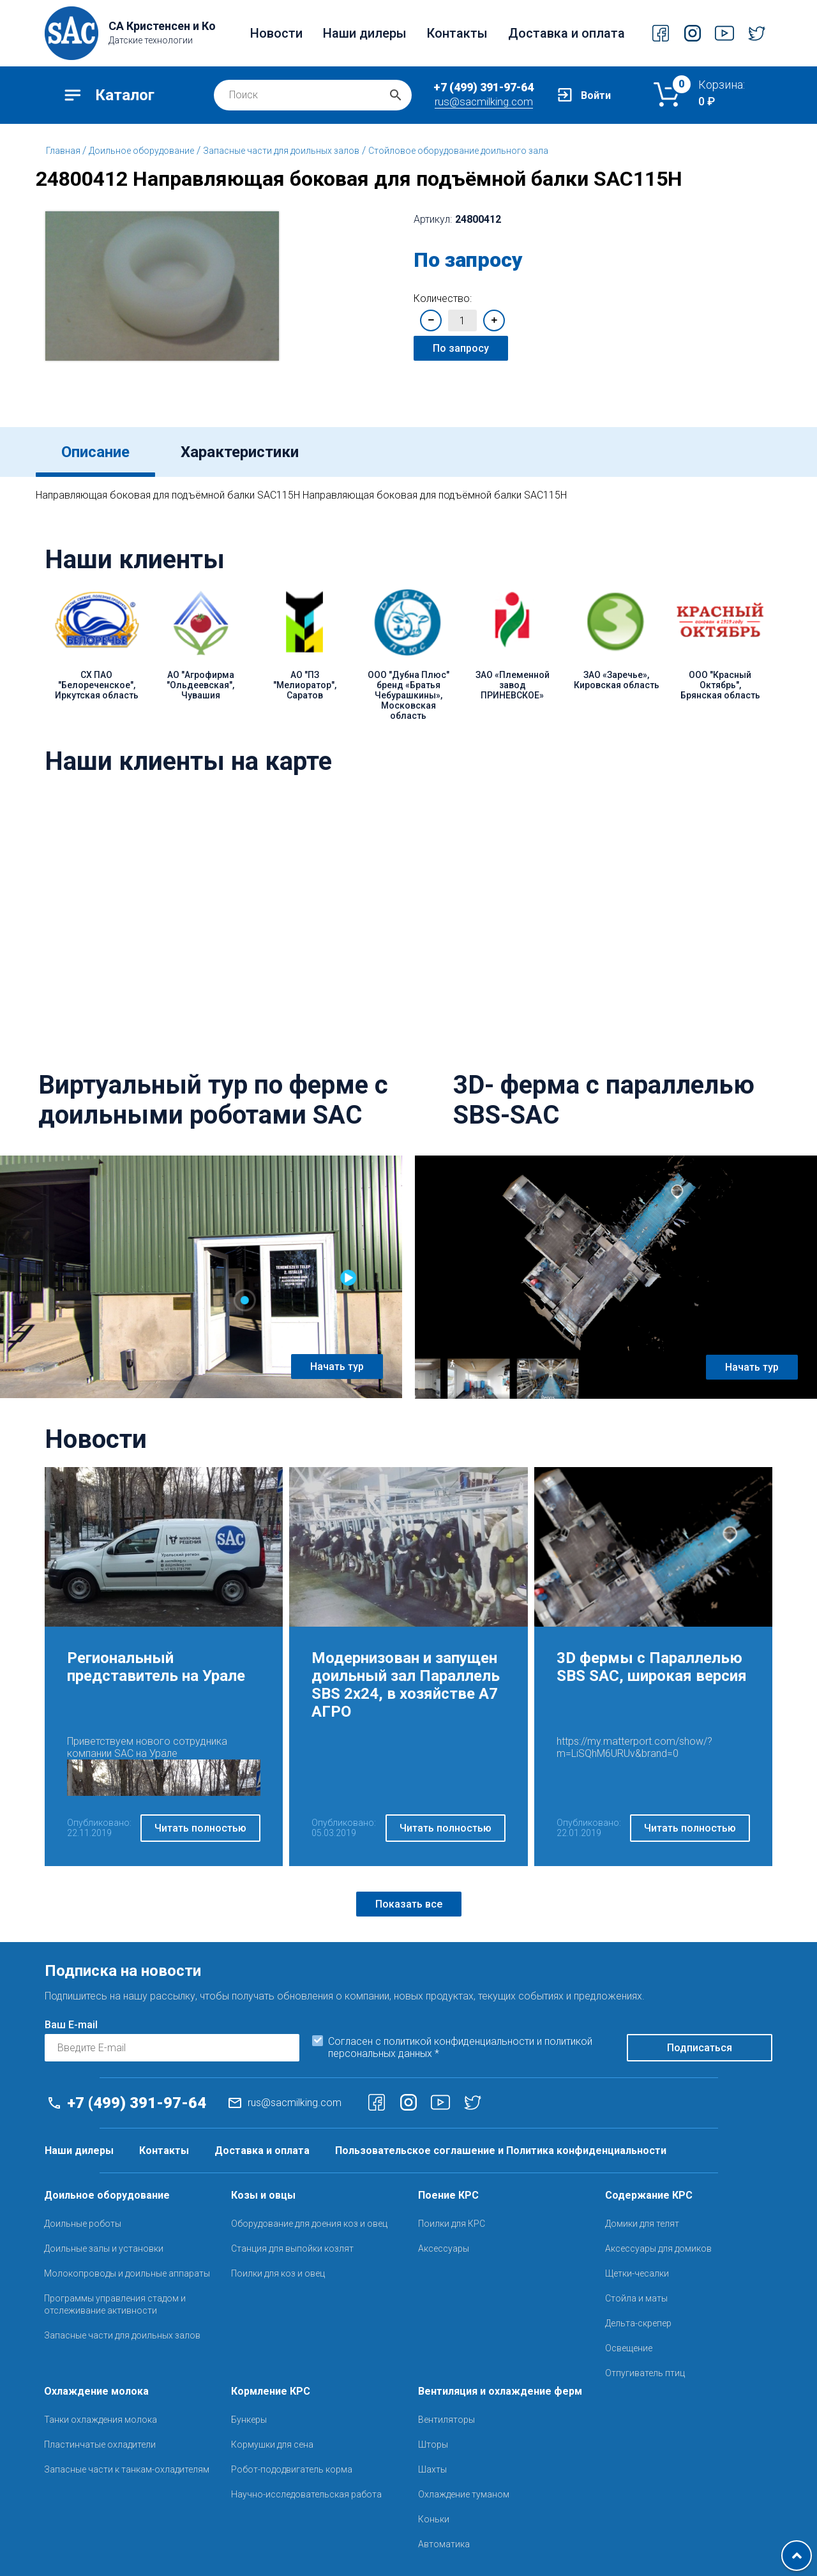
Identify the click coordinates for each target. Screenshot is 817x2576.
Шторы (433, 2444)
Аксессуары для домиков (658, 2248)
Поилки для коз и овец (278, 2273)
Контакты (457, 33)
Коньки (433, 2519)
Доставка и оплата (566, 33)
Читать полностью (200, 1828)
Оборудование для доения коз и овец (309, 2223)
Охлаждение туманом (463, 2494)
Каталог (124, 95)
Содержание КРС (649, 2195)
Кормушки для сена (272, 2444)
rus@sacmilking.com (484, 101)
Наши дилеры (365, 33)
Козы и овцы (263, 2195)
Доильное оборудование (141, 151)
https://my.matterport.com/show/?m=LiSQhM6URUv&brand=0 (634, 1747)
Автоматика (444, 2544)
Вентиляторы (446, 2419)
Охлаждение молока (96, 2391)
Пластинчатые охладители (100, 2444)
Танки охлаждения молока (100, 2419)
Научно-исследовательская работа (306, 2494)
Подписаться (699, 2048)
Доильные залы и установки (103, 2248)
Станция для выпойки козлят (292, 2248)
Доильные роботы (82, 2223)
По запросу (461, 348)
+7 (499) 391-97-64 (483, 87)
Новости (276, 33)
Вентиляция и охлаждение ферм (500, 2391)
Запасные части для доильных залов (281, 151)
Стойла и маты (636, 2298)
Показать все (408, 1904)
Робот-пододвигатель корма (291, 2469)
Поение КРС (448, 2195)
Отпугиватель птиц (645, 2373)
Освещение (628, 2348)
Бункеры (249, 2419)
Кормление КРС (270, 2391)
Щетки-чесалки (637, 2273)
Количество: (443, 298)
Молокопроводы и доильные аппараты (127, 2273)
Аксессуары (443, 2248)
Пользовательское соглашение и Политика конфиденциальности (500, 2150)
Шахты (432, 2469)
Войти (596, 95)
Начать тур (337, 1366)
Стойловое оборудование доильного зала (458, 151)
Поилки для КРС (451, 2223)
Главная (64, 151)
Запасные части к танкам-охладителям (126, 2469)
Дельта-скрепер (638, 2323)
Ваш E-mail (71, 2025)
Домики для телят (642, 2223)
